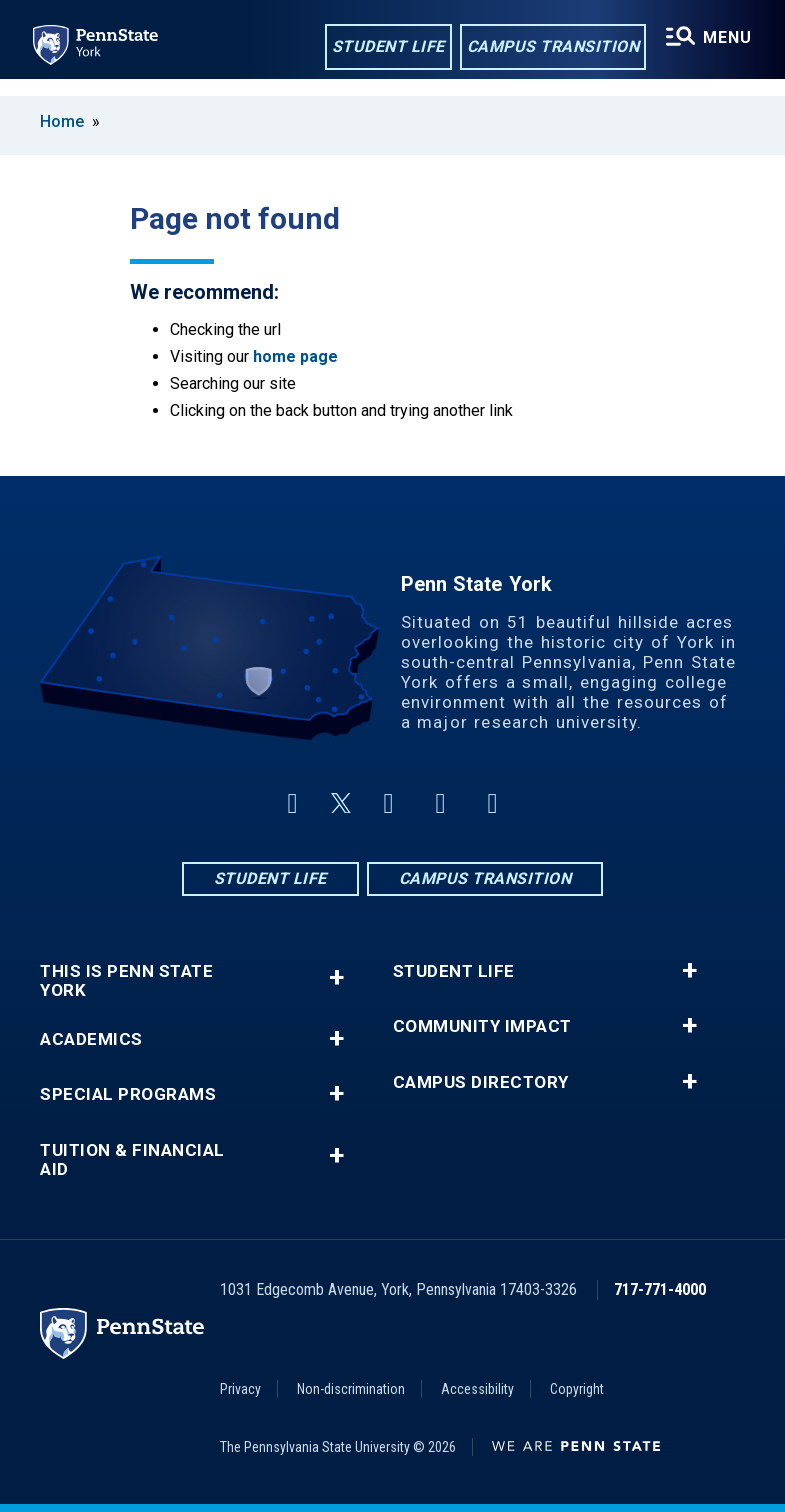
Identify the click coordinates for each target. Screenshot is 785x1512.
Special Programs (128, 1094)
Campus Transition (547, 48)
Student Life (382, 48)
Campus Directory (481, 1082)
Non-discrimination (351, 1389)
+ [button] (336, 977)
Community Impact (482, 1026)
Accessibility (477, 1389)
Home (62, 121)
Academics (91, 1039)
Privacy (240, 1389)
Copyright (577, 1389)
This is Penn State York (126, 981)
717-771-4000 (660, 1289)
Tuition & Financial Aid (132, 1160)
